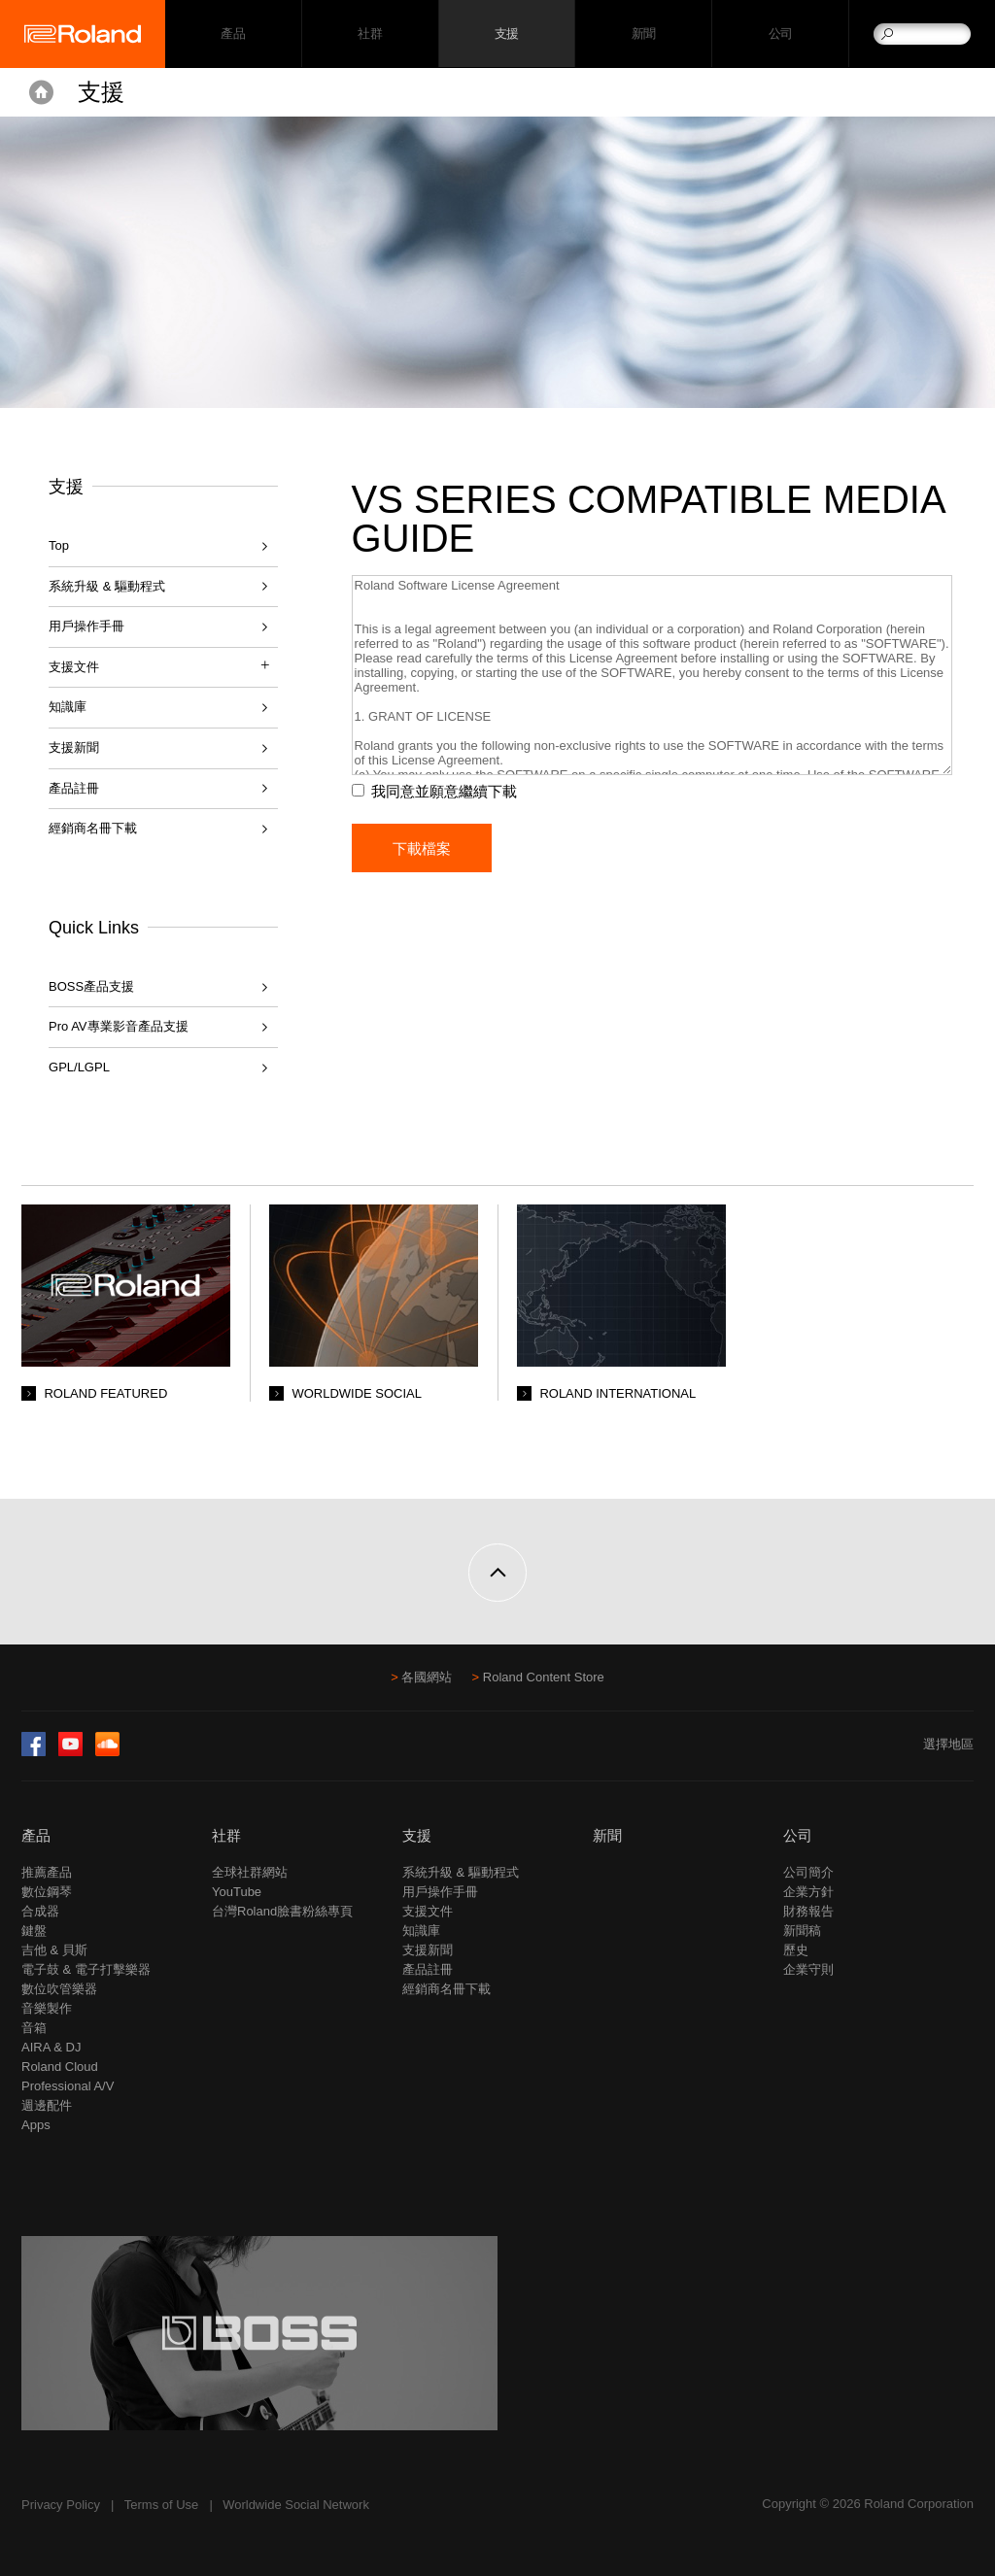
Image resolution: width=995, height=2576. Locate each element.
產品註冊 (74, 788)
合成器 (40, 1911)
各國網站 (426, 1677)
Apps (36, 2125)
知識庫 (67, 706)
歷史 (795, 1950)
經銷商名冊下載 (93, 828)
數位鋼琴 (46, 1891)
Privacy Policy (60, 2504)
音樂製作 (46, 2008)
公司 (781, 34)
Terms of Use (161, 2504)
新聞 (644, 34)
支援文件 (427, 1911)
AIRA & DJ (51, 2047)
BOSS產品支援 (91, 986)
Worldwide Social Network (296, 2504)
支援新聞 (74, 747)
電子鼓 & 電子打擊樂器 (86, 1969)
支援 (507, 34)
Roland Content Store (543, 1677)
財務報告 (808, 1911)
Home (41, 92)
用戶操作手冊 (86, 626)
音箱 (34, 2027)
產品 (36, 1835)
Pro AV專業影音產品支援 (119, 1026)
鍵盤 (34, 1930)
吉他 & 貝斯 (54, 1950)
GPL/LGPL (79, 1067)
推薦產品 (46, 1872)
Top (59, 545)
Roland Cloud (59, 2066)
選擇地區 (948, 1744)
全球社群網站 (250, 1872)
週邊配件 (46, 2105)
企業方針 (808, 1891)
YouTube (236, 1891)
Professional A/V (67, 2086)
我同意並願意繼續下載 (448, 791)
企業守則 (808, 1969)
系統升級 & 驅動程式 (107, 586)
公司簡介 (808, 1872)
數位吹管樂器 (59, 1989)
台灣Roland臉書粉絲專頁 (282, 1911)
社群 (370, 34)
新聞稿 (802, 1930)
